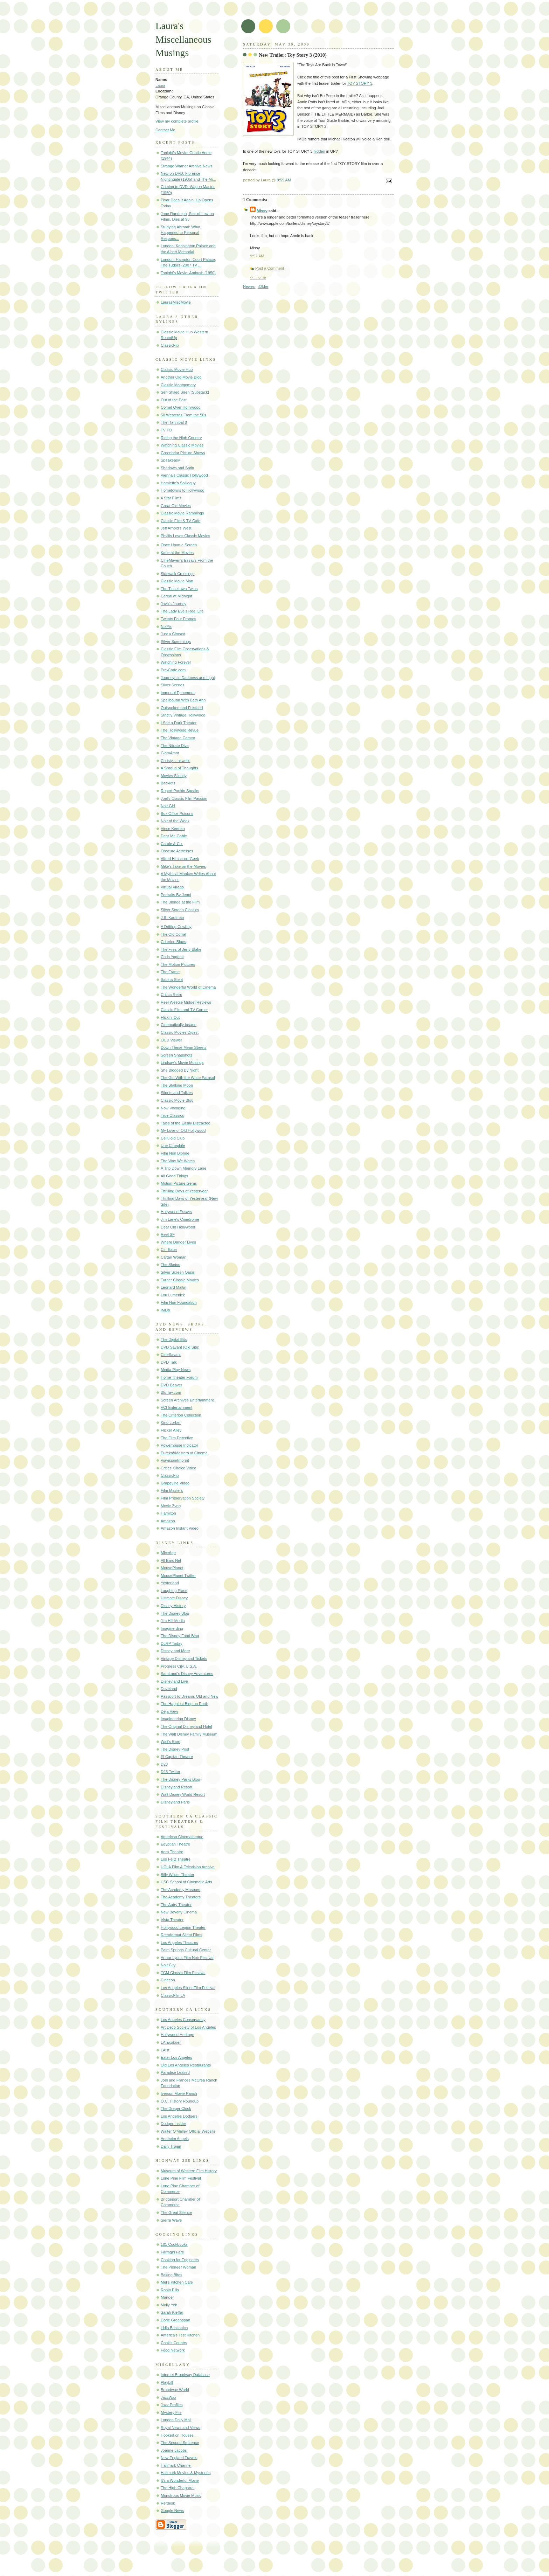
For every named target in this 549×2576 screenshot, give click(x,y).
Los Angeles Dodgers (179, 2116)
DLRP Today (171, 1643)
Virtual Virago (172, 887)
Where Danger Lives (178, 1242)
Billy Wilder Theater (177, 1874)
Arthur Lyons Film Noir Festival (187, 1957)
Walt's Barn (170, 1741)
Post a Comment (269, 268)
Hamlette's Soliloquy (178, 483)
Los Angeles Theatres (179, 1942)
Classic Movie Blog (177, 1100)
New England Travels (179, 2458)
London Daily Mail (176, 2420)
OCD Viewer (171, 1040)
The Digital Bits (174, 1339)
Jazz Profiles (172, 2405)
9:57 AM (257, 256)
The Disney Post (175, 1749)
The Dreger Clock (176, 2108)
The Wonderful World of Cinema (188, 987)
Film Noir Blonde (175, 1153)
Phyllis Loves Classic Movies (185, 536)
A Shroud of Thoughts (179, 768)
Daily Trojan (171, 2146)
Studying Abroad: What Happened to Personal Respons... (180, 233)
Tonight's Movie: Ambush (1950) (188, 273)
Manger (167, 2297)
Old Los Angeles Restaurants (186, 2065)
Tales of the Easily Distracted (185, 1123)
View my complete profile (177, 121)
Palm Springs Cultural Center (186, 1950)
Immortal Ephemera (178, 693)
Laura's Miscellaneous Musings (183, 39)
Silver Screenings (176, 641)
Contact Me (165, 130)
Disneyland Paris (175, 1802)
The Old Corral (173, 934)
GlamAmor (170, 753)
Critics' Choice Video (178, 1468)
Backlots (168, 783)
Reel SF (168, 1234)
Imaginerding (172, 1628)
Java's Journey (173, 604)
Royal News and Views (180, 2427)
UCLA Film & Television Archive (188, 1867)
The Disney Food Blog (180, 1636)
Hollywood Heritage (177, 2035)
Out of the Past (174, 400)
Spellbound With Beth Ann (183, 700)
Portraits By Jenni (176, 895)
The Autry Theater (176, 1905)
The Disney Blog (175, 1613)
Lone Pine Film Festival (181, 2178)
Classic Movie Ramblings (182, 513)
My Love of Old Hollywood (183, 1130)
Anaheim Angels (175, 2139)
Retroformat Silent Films (181, 1935)
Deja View (169, 1711)
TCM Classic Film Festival (183, 1973)
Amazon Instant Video (180, 1528)
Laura (160, 85)
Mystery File (171, 2412)
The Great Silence (176, 2212)
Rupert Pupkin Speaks (180, 791)
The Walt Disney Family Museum (189, 1734)
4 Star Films (171, 498)
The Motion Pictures (178, 964)
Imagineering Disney (178, 1719)
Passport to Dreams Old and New (189, 1696)
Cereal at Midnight (176, 596)
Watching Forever (176, 662)
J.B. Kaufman (172, 917)
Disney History (173, 1606)
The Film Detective (177, 1438)
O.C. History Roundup (180, 2101)
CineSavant (171, 1354)
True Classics (172, 1115)
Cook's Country (174, 2343)
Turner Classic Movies (180, 1280)
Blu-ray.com (171, 1392)
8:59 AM (284, 180)
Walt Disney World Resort (183, 1794)
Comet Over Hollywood (181, 407)
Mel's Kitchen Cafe (177, 2282)
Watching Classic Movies (182, 445)
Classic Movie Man (177, 581)
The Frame (170, 972)
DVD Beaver (171, 1385)
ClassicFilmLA (173, 1995)
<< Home (258, 277)
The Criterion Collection (181, 1415)
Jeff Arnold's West (176, 528)
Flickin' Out (170, 1017)
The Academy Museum (180, 1890)
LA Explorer (171, 2042)
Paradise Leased (175, 2072)
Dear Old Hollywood (178, 1227)
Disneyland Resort (176, 1787)
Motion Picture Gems (179, 1183)
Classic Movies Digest (180, 1032)
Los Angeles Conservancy (183, 2019)
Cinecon (168, 1980)
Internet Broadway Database (185, 2375)
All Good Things (174, 1176)
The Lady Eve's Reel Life (182, 611)
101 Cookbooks (174, 2244)
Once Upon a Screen (179, 545)
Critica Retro (171, 994)
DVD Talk (169, 1362)
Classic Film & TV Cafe (180, 521)
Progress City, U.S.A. (179, 1666)
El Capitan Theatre (177, 1756)
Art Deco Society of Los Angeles (188, 2027)
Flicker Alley (171, 1430)
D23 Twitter (170, 1772)
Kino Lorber (171, 1422)
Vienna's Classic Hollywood (184, 475)
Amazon (168, 1521)
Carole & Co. (172, 844)
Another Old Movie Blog (181, 377)
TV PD (166, 430)
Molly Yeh (169, 2305)
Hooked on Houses (177, 2435)
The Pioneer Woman (178, 2267)
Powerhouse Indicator (179, 1445)
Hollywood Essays (176, 1212)
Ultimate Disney (174, 1598)
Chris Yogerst (172, 957)
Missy (262, 211)
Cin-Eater (169, 1249)
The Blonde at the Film (180, 902)
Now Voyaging (173, 1108)
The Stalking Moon (177, 1085)
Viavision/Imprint (175, 1460)
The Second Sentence (180, 2442)
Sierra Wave (171, 2220)
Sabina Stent (172, 979)
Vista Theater (172, 1920)
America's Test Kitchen (180, 2335)
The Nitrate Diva (175, 745)
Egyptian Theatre (175, 1844)
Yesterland (170, 1583)
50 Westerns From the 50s (183, 415)
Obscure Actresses (177, 851)
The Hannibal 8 (174, 422)
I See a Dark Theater (178, 723)
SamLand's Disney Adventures (187, 1673)
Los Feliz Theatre (175, 1859)
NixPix (166, 626)
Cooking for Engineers (180, 2260)
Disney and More (175, 1651)
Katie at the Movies (177, 552)
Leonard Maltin (173, 1287)
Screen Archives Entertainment (187, 1400)
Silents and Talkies (177, 1092)
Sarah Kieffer (172, 2312)
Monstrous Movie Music (181, 2495)
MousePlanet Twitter (178, 1575)
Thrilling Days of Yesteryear (184, 1191)
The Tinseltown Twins (179, 589)
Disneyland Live (174, 1681)
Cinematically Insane (178, 1025)
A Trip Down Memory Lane (183, 1168)
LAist (165, 2050)
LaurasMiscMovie (176, 302)
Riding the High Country (181, 438)
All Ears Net (171, 1560)
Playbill (167, 2382)
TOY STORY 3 (359, 83)
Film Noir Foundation (179, 1302)
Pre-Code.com (173, 670)
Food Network (173, 2350)
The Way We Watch (178, 1161)
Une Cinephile (173, 1145)
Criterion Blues (173, 942)
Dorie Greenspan (175, 2320)
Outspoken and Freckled (182, 708)
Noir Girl (168, 806)
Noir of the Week (175, 821)
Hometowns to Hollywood (182, 490)
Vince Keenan (173, 828)
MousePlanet (172, 1568)
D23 (164, 1764)
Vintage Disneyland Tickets (184, 1658)
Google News (172, 2510)
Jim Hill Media (173, 1621)
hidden (319, 151)
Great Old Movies (176, 506)
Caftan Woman (173, 1257)
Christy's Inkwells (175, 761)
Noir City (168, 1965)
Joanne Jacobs (174, 2450)
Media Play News (175, 1369)
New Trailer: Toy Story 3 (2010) (293, 55)
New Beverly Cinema (179, 1912)
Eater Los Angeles (176, 2057)
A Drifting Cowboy (176, 927)
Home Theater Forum (179, 1377)
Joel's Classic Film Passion (184, 798)
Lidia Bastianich (174, 2328)
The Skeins (170, 1264)
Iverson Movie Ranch (179, 2093)
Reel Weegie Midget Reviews (186, 1002)
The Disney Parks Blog (180, 1779)
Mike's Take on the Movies (183, 866)
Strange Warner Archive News (187, 166)
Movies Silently (174, 776)
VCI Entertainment (176, 1407)
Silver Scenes (173, 685)
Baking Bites (171, 2275)
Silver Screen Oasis (178, 1272)
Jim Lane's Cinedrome (180, 1219)
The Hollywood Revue (180, 730)
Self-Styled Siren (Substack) (185, 392)
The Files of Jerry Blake (181, 949)
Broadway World (175, 2390)
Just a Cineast (173, 634)
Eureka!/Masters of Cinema (184, 1453)
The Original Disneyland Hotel (186, 1726)
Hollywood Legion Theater (183, 1927)
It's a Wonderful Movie (180, 2480)
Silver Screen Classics (180, 910)
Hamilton (168, 1513)
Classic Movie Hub (177, 369)
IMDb (165, 1310)
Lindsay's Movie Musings (182, 1062)
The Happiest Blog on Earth (184, 1704)
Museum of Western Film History (189, 2171)
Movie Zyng (171, 1506)
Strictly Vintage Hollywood (183, 715)
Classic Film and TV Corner (184, 1009)
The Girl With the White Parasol (188, 1077)
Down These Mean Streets (184, 1047)
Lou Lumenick (173, 1295)
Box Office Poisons (177, 813)
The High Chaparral (177, 2488)
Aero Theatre (172, 1852)
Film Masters (172, 1490)
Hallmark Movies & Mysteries (185, 2473)
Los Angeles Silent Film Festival (188, 1988)
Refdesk (168, 2503)
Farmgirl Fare (172, 2252)
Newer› (249, 286)
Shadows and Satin (177, 468)
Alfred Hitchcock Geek (180, 859)
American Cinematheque (182, 1837)
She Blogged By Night (180, 1070)
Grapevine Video (175, 1483)
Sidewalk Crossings (177, 574)
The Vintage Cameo (178, 738)
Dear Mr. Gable (174, 836)
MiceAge (168, 1553)
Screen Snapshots (176, 1055)
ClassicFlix (170, 345)
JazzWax (168, 2397)
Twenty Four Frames (178, 619)
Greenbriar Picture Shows (183, 453)
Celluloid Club (173, 1138)
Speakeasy (170, 460)
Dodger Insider (173, 2123)
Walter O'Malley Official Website (188, 2131)
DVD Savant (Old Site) (180, 1347)
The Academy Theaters (181, 1897)
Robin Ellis (170, 2290)
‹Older (263, 286)
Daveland (169, 1689)
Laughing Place (174, 1590)
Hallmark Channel (176, 2465)
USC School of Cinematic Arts (186, 1882)
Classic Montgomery (178, 385)
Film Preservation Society (182, 1498)
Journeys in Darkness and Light (188, 678)
